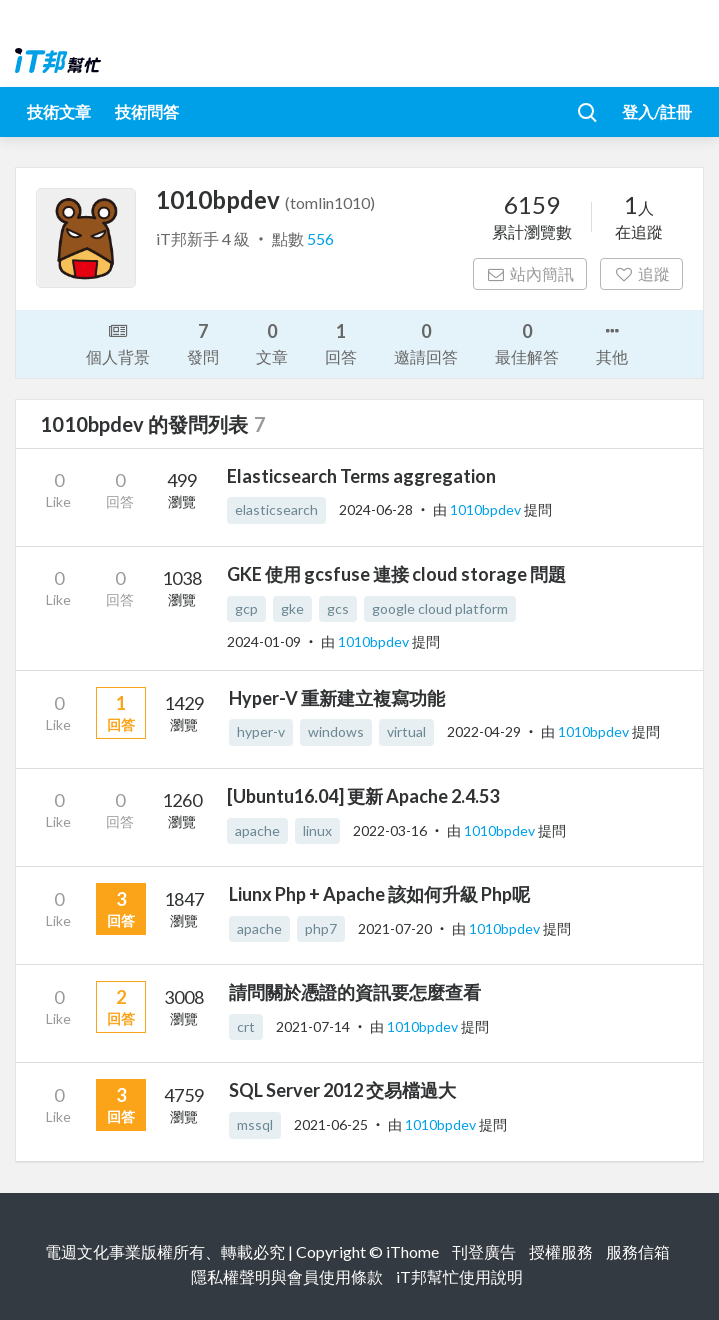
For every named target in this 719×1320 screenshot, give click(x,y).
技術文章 (59, 111)
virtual (406, 731)
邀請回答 (426, 342)
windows (336, 731)
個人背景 (118, 342)
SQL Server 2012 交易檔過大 (342, 1090)
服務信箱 (638, 1251)
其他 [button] (612, 342)
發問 (203, 342)
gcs (338, 608)
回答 (341, 342)
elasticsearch (276, 509)
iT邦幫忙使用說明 (459, 1276)
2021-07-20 (395, 928)
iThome (412, 1251)
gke (292, 608)
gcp (246, 608)
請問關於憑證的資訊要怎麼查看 (355, 992)
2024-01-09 (264, 641)
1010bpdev (487, 509)
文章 (272, 342)
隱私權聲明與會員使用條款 (287, 1276)
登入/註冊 (657, 111)
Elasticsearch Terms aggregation (361, 476)
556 (320, 238)
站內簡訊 (530, 273)
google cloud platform (440, 608)
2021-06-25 (331, 1124)
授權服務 (561, 1251)
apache (257, 830)
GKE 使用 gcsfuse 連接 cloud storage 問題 (396, 574)
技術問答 (147, 111)
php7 (321, 928)
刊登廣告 (484, 1251)
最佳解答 (527, 342)
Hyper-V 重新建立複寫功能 (337, 698)
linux (317, 830)
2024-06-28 (376, 509)
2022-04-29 (484, 731)
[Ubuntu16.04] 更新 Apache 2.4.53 (363, 796)
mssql (255, 1124)
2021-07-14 (313, 1026)
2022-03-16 (390, 830)
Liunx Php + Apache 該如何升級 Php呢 (379, 894)
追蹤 (641, 273)
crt (246, 1026)
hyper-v (261, 731)
